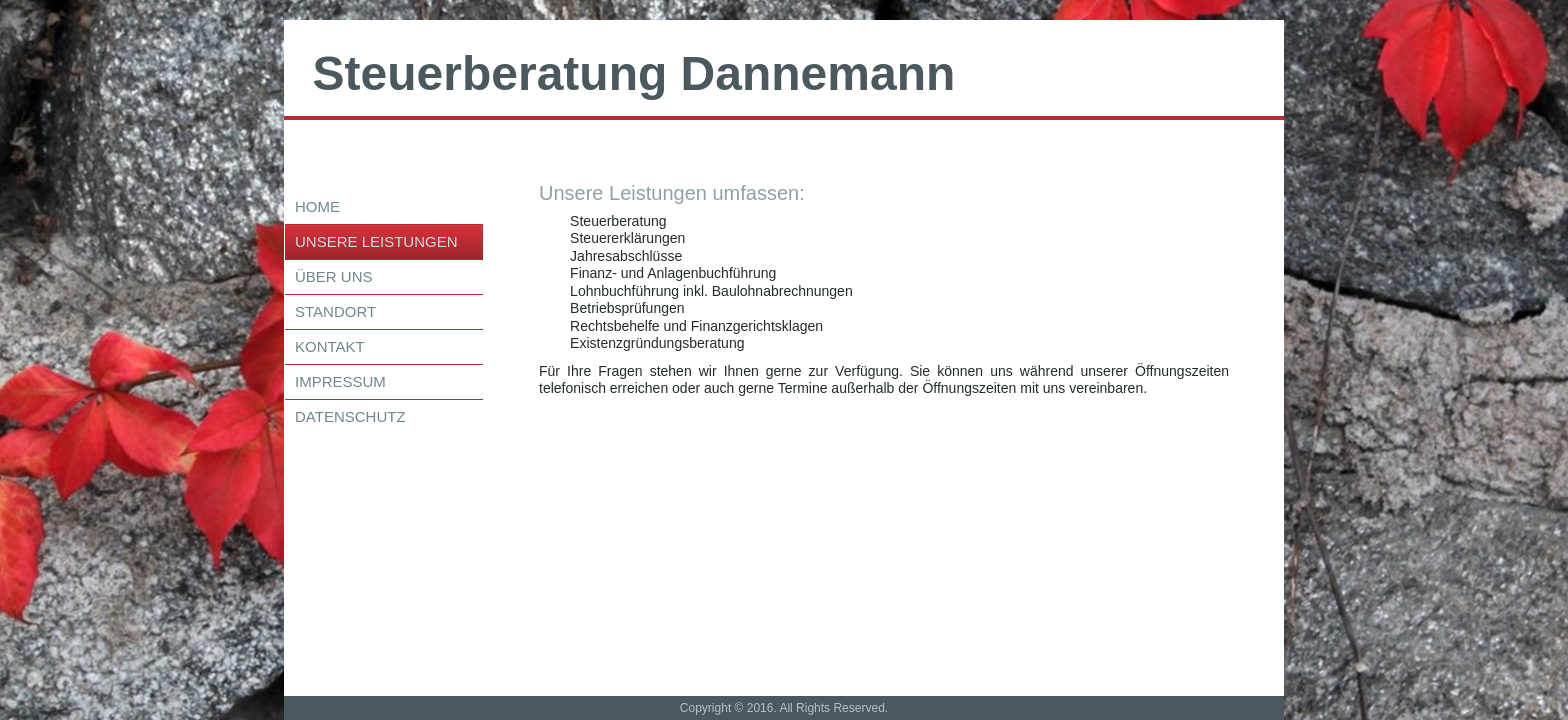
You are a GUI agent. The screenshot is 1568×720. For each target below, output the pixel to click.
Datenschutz (350, 416)
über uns (334, 276)
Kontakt (330, 346)
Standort (335, 311)
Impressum (340, 381)
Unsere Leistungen (376, 241)
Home (317, 206)
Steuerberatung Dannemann (634, 73)
